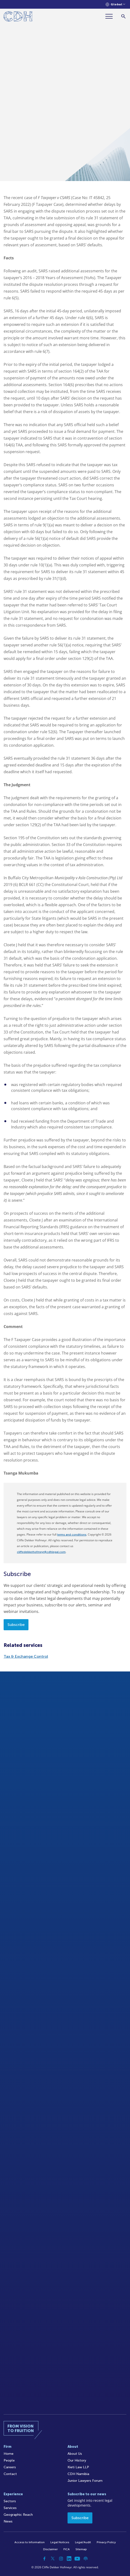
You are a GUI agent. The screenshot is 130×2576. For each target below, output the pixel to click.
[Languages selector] (115, 4)
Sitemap (81, 2549)
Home (9, 2454)
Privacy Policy (106, 2542)
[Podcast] (85, 2559)
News (8, 2521)
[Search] (123, 16)
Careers (10, 2467)
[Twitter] (53, 2559)
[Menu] (110, 16)
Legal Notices (59, 2542)
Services (10, 2508)
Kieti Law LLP (78, 2467)
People (9, 2460)
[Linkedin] (69, 2559)
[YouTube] (77, 2559)
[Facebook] (44, 2559)
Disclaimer (50, 2549)
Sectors (10, 2501)
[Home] (18, 17)
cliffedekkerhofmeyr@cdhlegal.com (41, 1552)
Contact (10, 2474)
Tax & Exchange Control (26, 1656)
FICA (66, 2549)
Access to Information (29, 2542)
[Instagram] (61, 2559)
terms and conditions (71, 1534)
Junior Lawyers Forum (85, 2481)
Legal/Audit (83, 2542)
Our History (77, 2460)
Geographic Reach (18, 2515)
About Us (75, 2454)
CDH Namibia (78, 2474)
